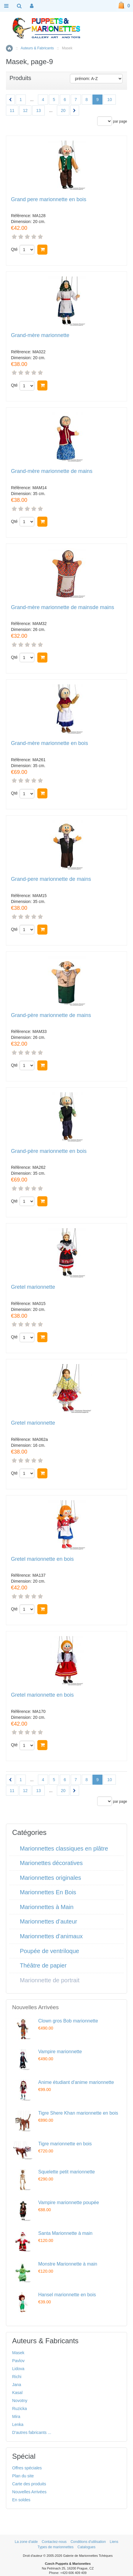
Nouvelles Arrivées (29, 2491)
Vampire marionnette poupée (68, 2202)
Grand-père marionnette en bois (48, 1151)
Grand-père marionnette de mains (51, 1015)
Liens (114, 2542)
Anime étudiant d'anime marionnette (76, 2082)
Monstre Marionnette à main (67, 2263)
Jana (16, 2384)
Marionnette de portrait (49, 1980)
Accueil (9, 48)
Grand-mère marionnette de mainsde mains (62, 607)
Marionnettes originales (50, 1877)
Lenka (17, 2424)
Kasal (17, 2392)
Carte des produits (29, 2483)
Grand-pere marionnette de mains (51, 879)
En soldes (21, 2499)
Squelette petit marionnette (66, 2171)
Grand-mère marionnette (40, 335)
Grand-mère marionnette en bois (49, 743)
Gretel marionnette (33, 1287)
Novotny (19, 2400)
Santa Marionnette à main (65, 2233)
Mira (16, 2416)
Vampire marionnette (60, 2051)
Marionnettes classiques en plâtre (64, 1848)
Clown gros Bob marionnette (68, 2020)
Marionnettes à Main (46, 1907)
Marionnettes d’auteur (48, 1921)
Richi (16, 2376)
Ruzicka (19, 2408)
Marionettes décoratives (51, 1863)
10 (109, 99)
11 (12, 110)
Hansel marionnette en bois (67, 2294)
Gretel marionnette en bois (42, 1559)
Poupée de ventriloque (49, 1951)
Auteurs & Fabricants (37, 48)
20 (63, 110)
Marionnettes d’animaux (51, 1936)
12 (25, 110)
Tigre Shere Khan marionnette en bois (78, 2113)
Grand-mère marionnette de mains (51, 471)
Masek (18, 2352)
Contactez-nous (54, 2542)
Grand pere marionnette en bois (48, 199)
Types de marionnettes (55, 2547)
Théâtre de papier (43, 1965)
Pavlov (18, 2360)
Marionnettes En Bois (48, 1892)
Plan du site (23, 2476)
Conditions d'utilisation (88, 2542)
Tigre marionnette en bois (65, 2143)
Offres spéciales (27, 2468)
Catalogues (87, 2547)
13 (38, 110)
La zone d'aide (26, 2542)
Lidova (18, 2368)
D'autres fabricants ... (31, 2432)
